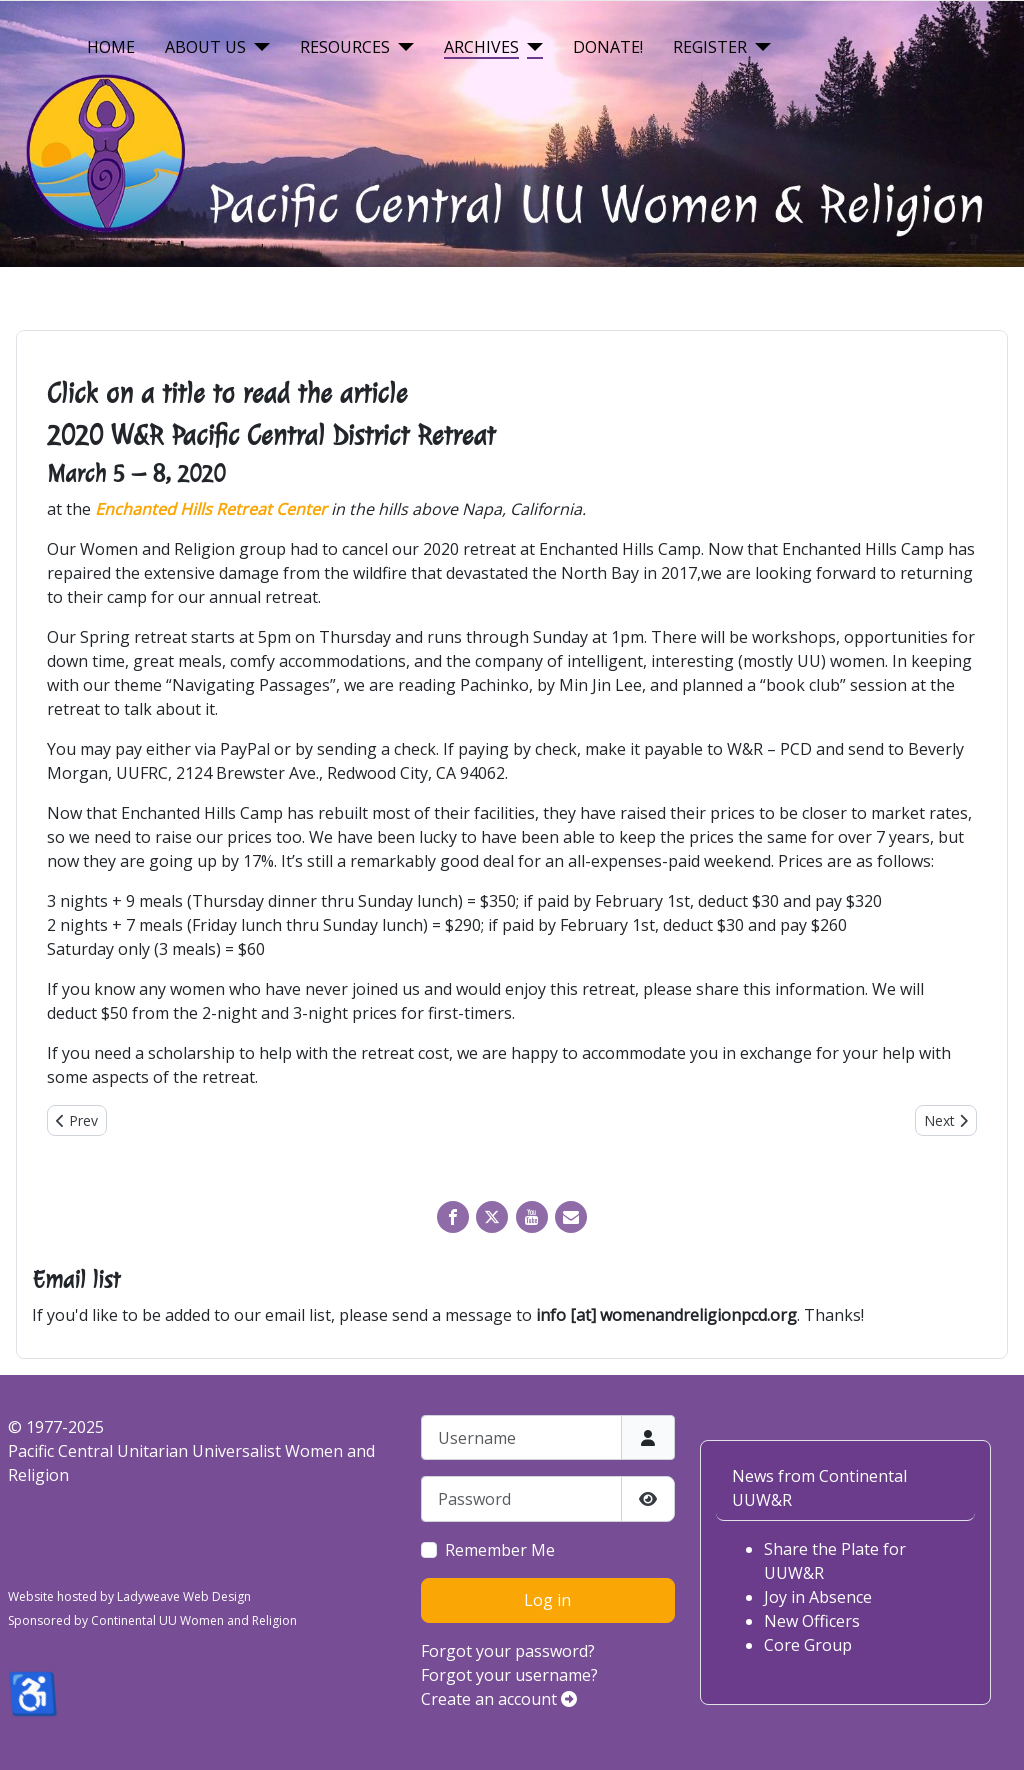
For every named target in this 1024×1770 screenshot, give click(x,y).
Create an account (499, 1699)
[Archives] (531, 47)
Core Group (808, 1645)
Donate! (608, 47)
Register (710, 47)
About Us (205, 47)
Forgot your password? (508, 1651)
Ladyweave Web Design (184, 1596)
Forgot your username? (509, 1675)
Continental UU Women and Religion (194, 1620)
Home (111, 47)
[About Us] (258, 47)
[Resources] (402, 47)
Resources (345, 47)
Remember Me (500, 1550)
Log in (547, 1600)
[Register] (759, 47)
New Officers (812, 1621)
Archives (481, 47)
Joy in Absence (818, 1597)
